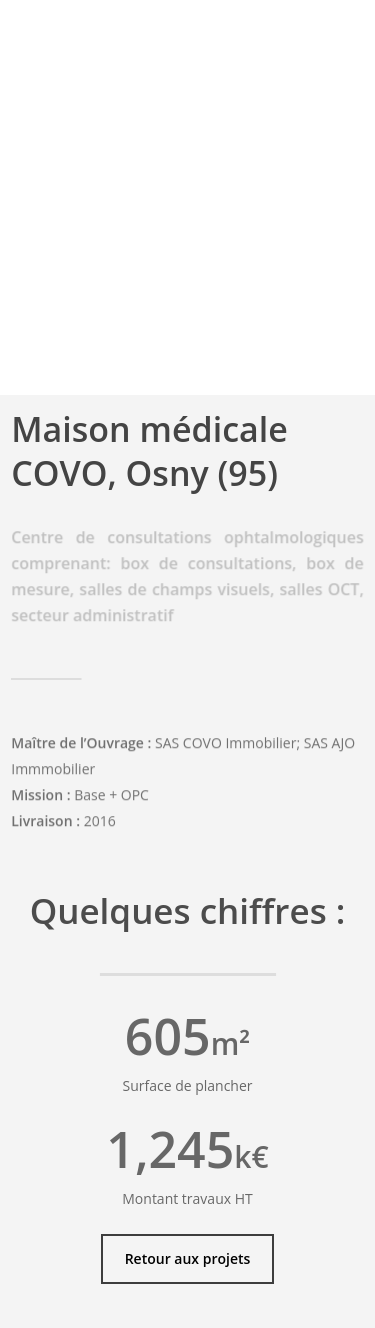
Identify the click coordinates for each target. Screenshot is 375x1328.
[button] (188, 1259)
